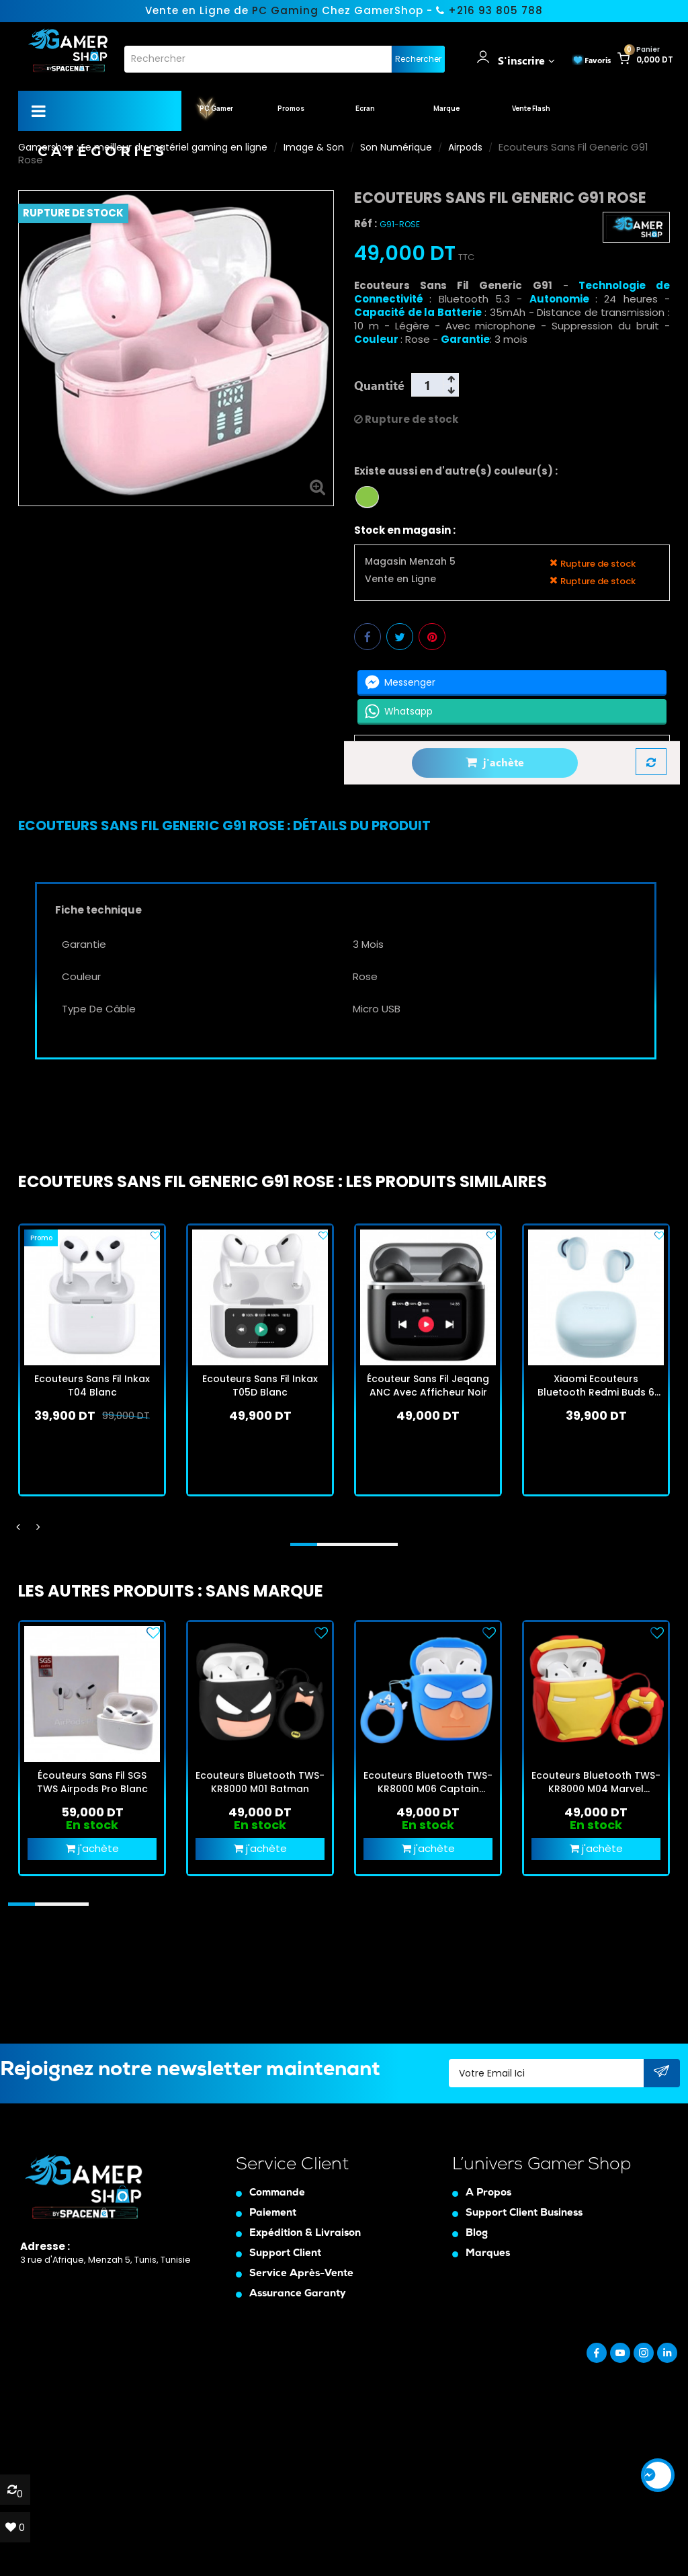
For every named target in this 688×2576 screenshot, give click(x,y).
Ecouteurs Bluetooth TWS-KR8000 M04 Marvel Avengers (595, 1782)
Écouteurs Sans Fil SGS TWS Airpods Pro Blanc (92, 1782)
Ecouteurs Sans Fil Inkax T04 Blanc (92, 1385)
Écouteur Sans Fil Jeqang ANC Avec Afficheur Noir (428, 1385)
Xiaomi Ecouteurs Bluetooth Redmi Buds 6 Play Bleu (596, 1385)
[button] (303, 1544)
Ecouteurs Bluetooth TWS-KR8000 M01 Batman (260, 1782)
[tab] (224, 825)
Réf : (365, 223)
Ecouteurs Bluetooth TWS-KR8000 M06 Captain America (427, 1782)
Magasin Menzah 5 (410, 561)
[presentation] (18, 1527)
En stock (92, 1825)
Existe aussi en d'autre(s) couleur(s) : (456, 471)
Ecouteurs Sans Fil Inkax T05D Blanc (260, 1385)
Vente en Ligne (400, 579)
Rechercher (418, 59)
